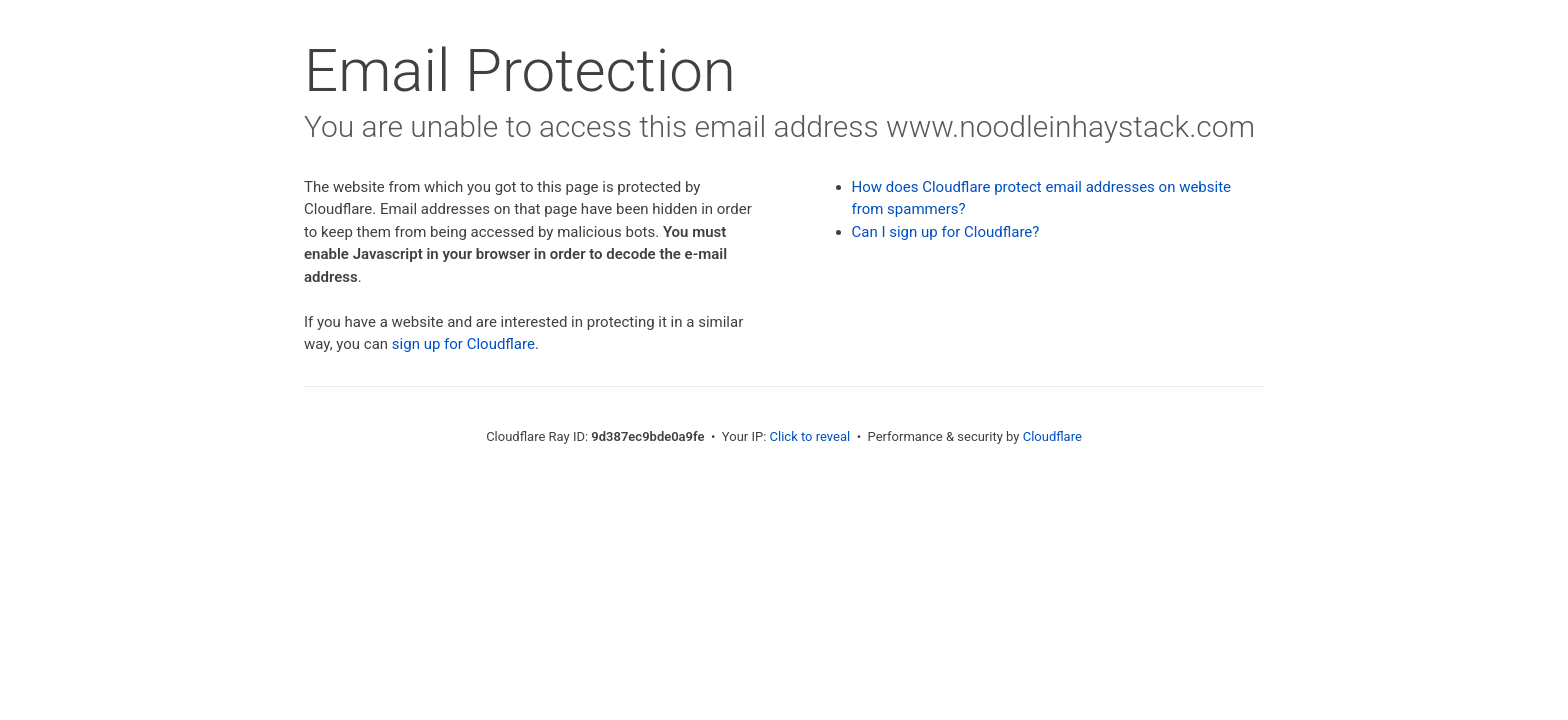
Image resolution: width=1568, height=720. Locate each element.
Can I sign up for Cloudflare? (946, 232)
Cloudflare (1052, 436)
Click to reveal (810, 436)
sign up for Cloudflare (463, 344)
